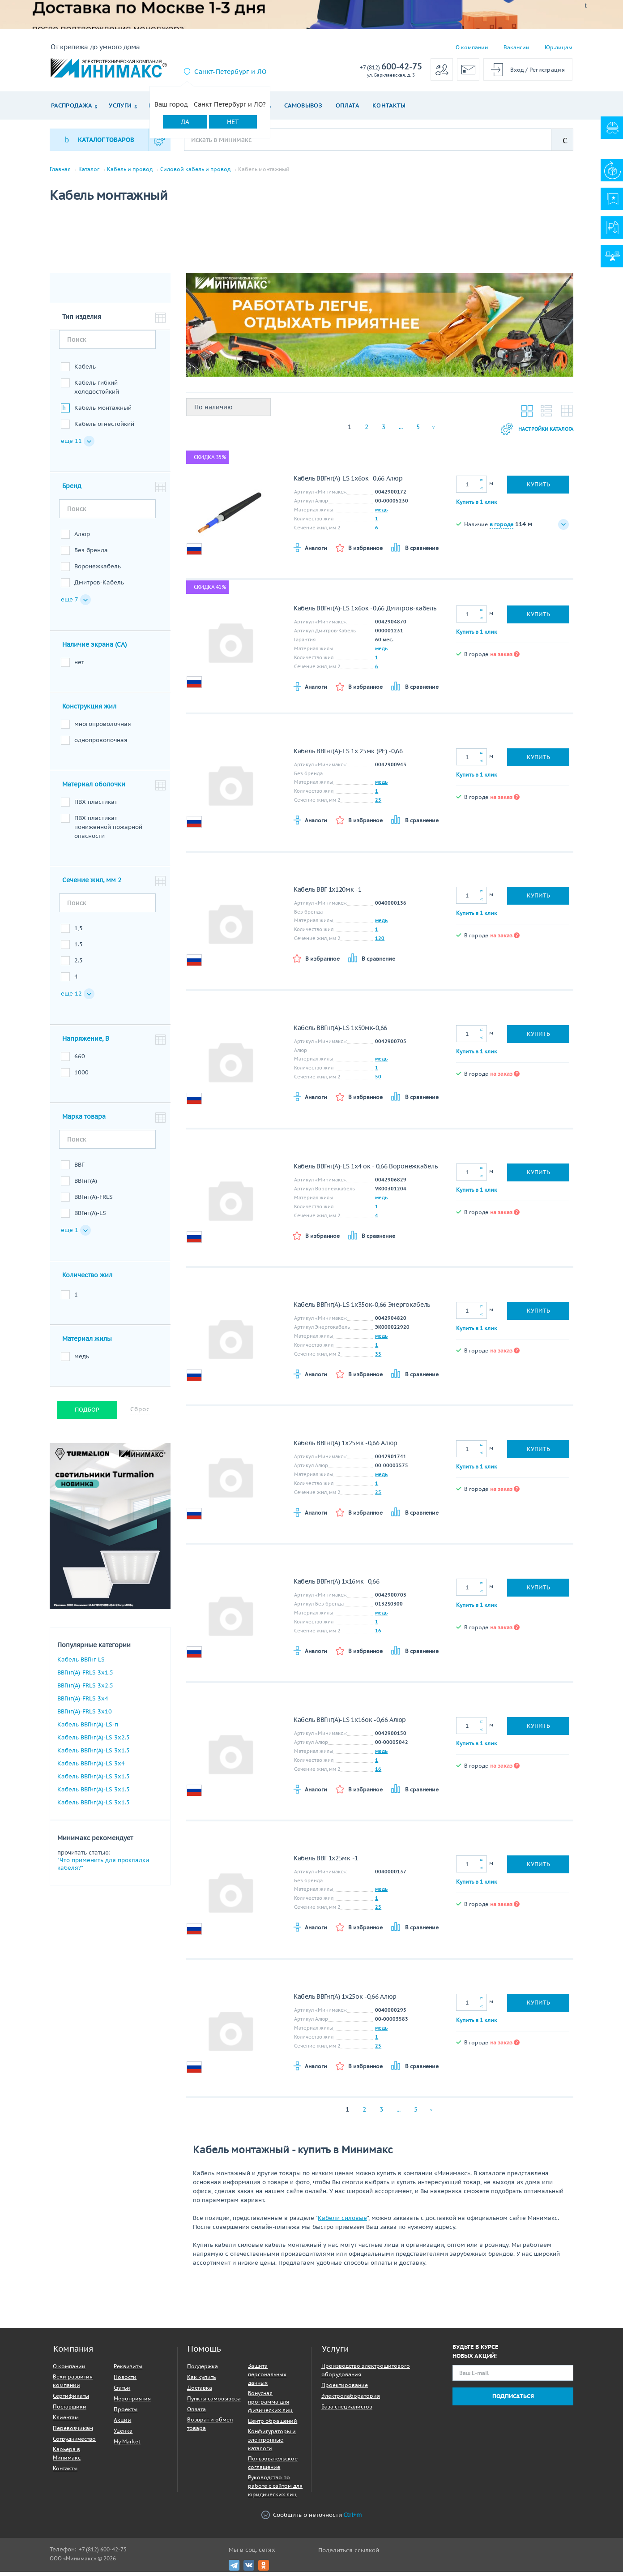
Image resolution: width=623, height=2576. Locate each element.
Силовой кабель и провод (195, 169)
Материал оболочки (93, 788)
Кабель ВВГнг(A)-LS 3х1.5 (93, 1754)
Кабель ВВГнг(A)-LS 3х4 (91, 1767)
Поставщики (69, 2410)
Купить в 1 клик (476, 505)
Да (185, 122)
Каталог (88, 169)
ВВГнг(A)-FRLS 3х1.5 (85, 1676)
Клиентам (66, 2421)
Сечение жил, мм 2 (91, 884)
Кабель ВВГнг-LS (81, 1663)
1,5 (78, 932)
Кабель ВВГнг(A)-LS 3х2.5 (93, 1741)
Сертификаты (71, 2399)
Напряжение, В (85, 1043)
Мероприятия (132, 2402)
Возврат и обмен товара (210, 2427)
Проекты (125, 2413)
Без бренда (91, 554)
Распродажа (71, 105)
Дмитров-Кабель (99, 586)
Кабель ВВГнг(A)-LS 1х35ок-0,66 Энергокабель (362, 1309)
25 (378, 804)
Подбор (87, 1413)
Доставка (199, 2391)
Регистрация (547, 69)
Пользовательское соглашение (273, 2466)
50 (378, 1081)
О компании (472, 47)
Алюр (82, 538)
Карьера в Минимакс (67, 2457)
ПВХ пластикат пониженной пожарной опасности (108, 831)
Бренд (71, 490)
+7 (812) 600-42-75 (103, 2553)
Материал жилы (87, 1343)
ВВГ (79, 1168)
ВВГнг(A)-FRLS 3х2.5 (85, 1689)
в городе (501, 527)
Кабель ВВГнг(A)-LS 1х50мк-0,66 (340, 1032)
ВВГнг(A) (85, 1185)
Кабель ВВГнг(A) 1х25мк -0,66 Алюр (345, 1447)
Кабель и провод (130, 169)
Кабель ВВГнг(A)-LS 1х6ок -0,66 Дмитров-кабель (365, 612)
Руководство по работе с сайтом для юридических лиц (275, 2490)
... (401, 431)
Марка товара (84, 1120)
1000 (81, 1076)
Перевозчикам (73, 2432)
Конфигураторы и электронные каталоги (272, 2444)
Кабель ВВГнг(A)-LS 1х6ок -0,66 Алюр (348, 482)
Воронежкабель (97, 570)
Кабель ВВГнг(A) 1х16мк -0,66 (337, 1585)
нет (79, 666)
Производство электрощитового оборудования (365, 2374)
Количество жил (87, 1279)
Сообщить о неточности (311, 2519)
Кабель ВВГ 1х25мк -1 (326, 1862)
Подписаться (513, 2400)
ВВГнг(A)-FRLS (93, 1201)
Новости (125, 2381)
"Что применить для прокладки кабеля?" (103, 1868)
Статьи (122, 2391)
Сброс (140, 1413)
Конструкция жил (89, 710)
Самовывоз (303, 105)
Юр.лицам (558, 47)
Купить (538, 488)
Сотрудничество (74, 2442)
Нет (233, 122)
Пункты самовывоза (214, 2402)
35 (378, 1358)
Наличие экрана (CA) (94, 648)
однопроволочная (101, 744)
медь (81, 1360)
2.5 (78, 964)
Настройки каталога (529, 433)
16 (378, 1634)
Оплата (347, 105)
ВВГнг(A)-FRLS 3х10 (84, 1715)
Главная (60, 169)
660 (79, 1060)
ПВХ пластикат (95, 806)
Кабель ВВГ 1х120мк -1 (328, 893)
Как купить (201, 2381)
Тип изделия (81, 321)
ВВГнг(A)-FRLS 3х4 (82, 1702)
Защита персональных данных (267, 2378)
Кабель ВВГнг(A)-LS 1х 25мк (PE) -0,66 (348, 755)
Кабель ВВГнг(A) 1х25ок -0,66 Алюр (345, 2000)
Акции (122, 2424)
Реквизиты (128, 2370)
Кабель (85, 370)
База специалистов (346, 2410)
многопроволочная (102, 728)
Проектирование (344, 2389)
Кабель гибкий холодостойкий (96, 391)
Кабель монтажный (103, 412)
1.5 (78, 948)
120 (379, 942)
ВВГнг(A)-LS (90, 1217)
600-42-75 (391, 67)
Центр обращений (272, 2424)
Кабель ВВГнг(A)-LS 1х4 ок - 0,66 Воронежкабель (365, 1170)
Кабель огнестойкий (104, 428)
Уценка (123, 2434)
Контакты (389, 105)
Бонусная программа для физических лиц (270, 2405)
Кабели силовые (342, 2222)
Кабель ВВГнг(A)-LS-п (87, 1728)
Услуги (120, 105)
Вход (517, 69)
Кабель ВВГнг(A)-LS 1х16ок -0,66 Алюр (350, 1724)
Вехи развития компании (73, 2384)
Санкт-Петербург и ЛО (230, 72)
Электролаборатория (350, 2399)
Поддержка (202, 2370)
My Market (127, 2445)
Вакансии (516, 47)
